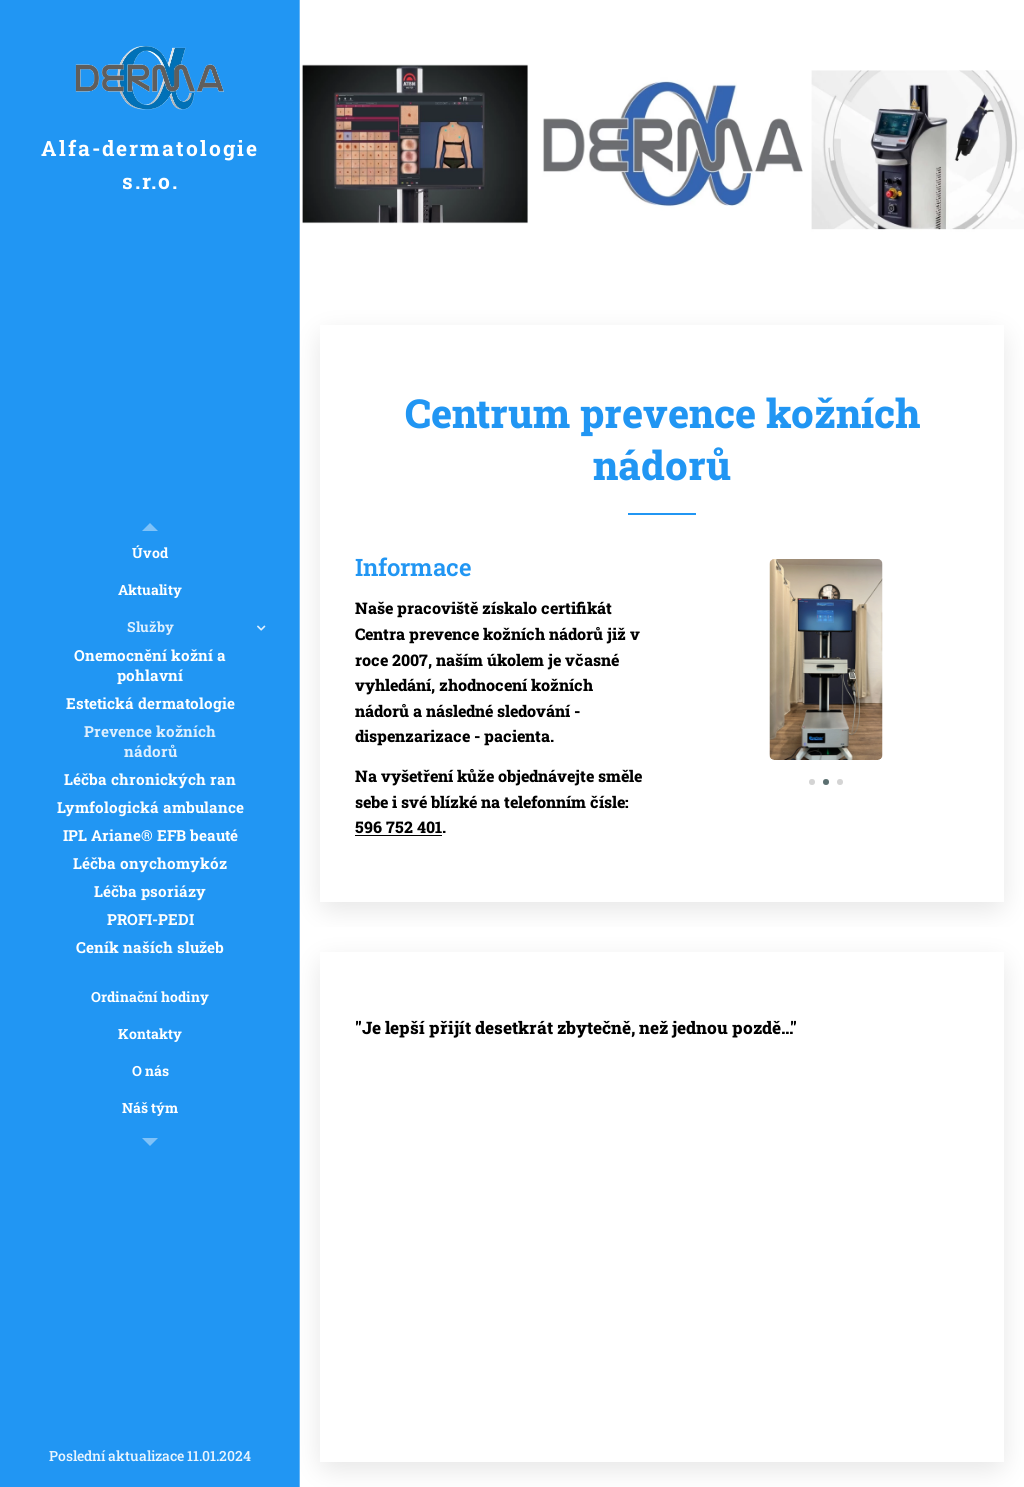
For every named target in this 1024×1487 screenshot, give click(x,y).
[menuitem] (150, 552)
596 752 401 (398, 826)
